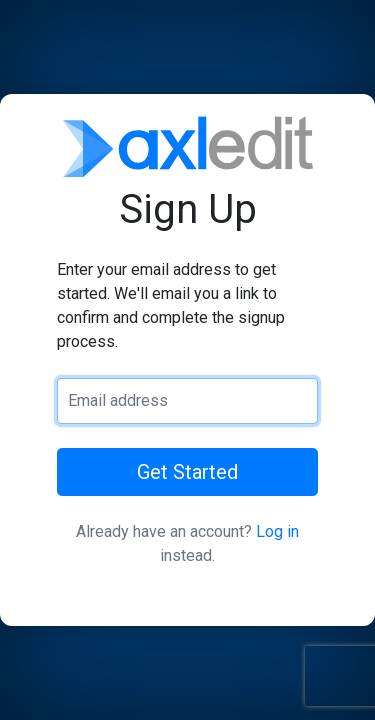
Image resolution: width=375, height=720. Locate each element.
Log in (277, 531)
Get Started (187, 472)
